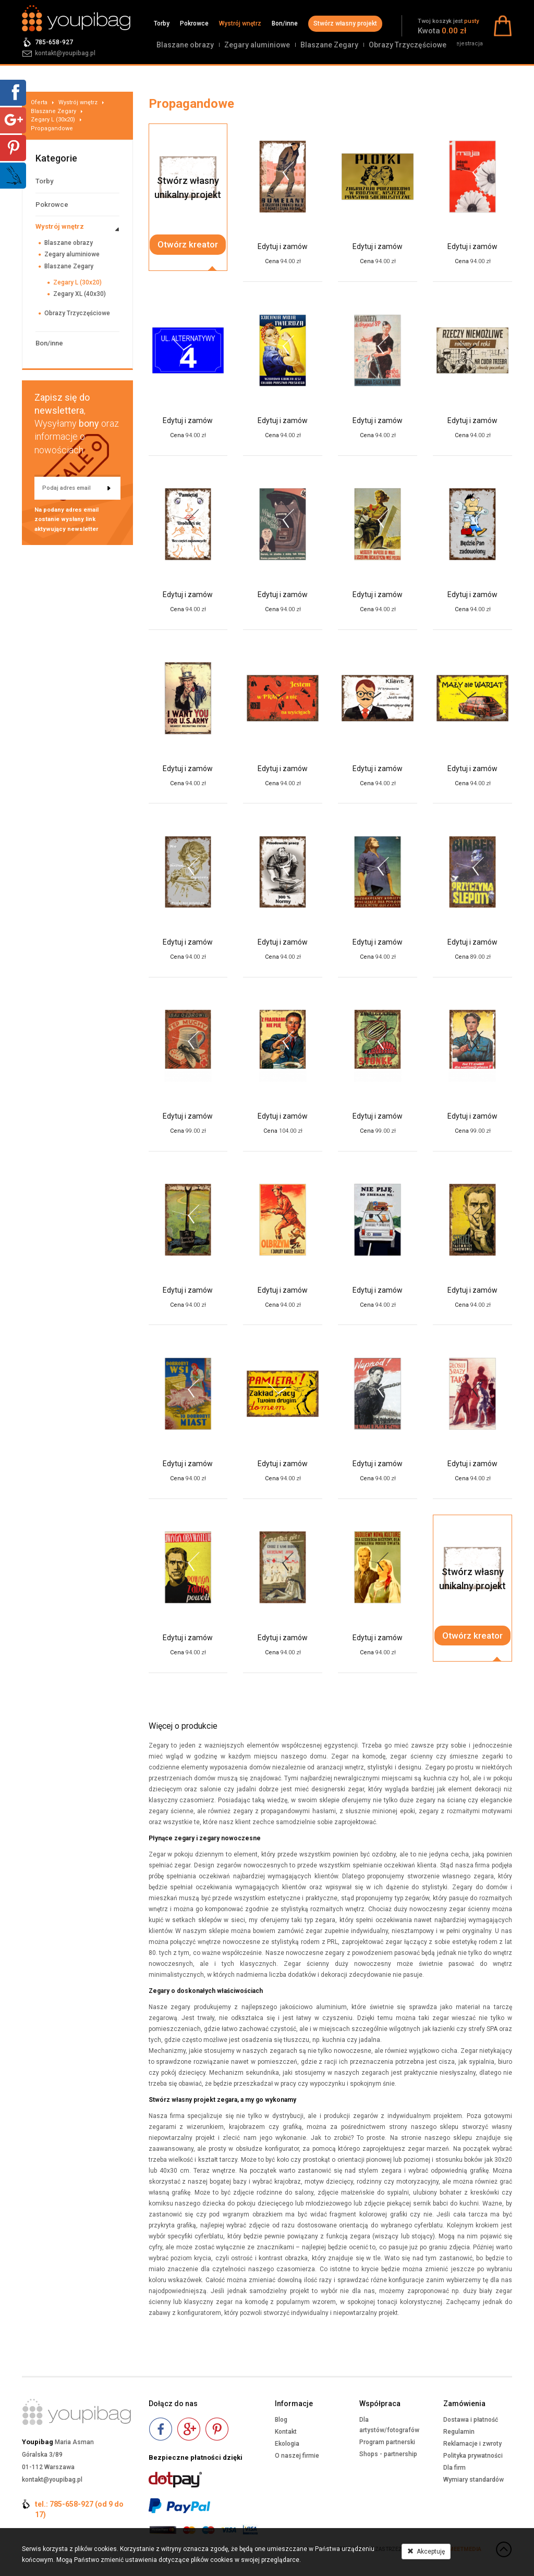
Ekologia (287, 2443)
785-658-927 (54, 42)
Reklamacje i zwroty (472, 2443)
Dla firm (454, 2467)
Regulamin (459, 2431)
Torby (161, 23)
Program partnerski (387, 2442)
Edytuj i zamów (283, 246)
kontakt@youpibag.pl (65, 53)
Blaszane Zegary (329, 45)
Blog (281, 2419)
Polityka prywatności (473, 2455)
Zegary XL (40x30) (79, 294)
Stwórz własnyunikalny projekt (187, 187)
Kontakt (286, 2431)
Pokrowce (194, 23)
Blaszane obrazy (185, 45)
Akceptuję (426, 2551)
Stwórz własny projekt (345, 23)
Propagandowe (52, 128)
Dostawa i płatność (470, 2419)
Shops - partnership (388, 2454)
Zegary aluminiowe (257, 45)
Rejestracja (467, 43)
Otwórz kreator (187, 244)
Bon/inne (285, 23)
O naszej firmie (297, 2455)
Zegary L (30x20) (53, 119)
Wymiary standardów (473, 2479)
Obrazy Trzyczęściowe (407, 45)
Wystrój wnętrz (240, 23)
